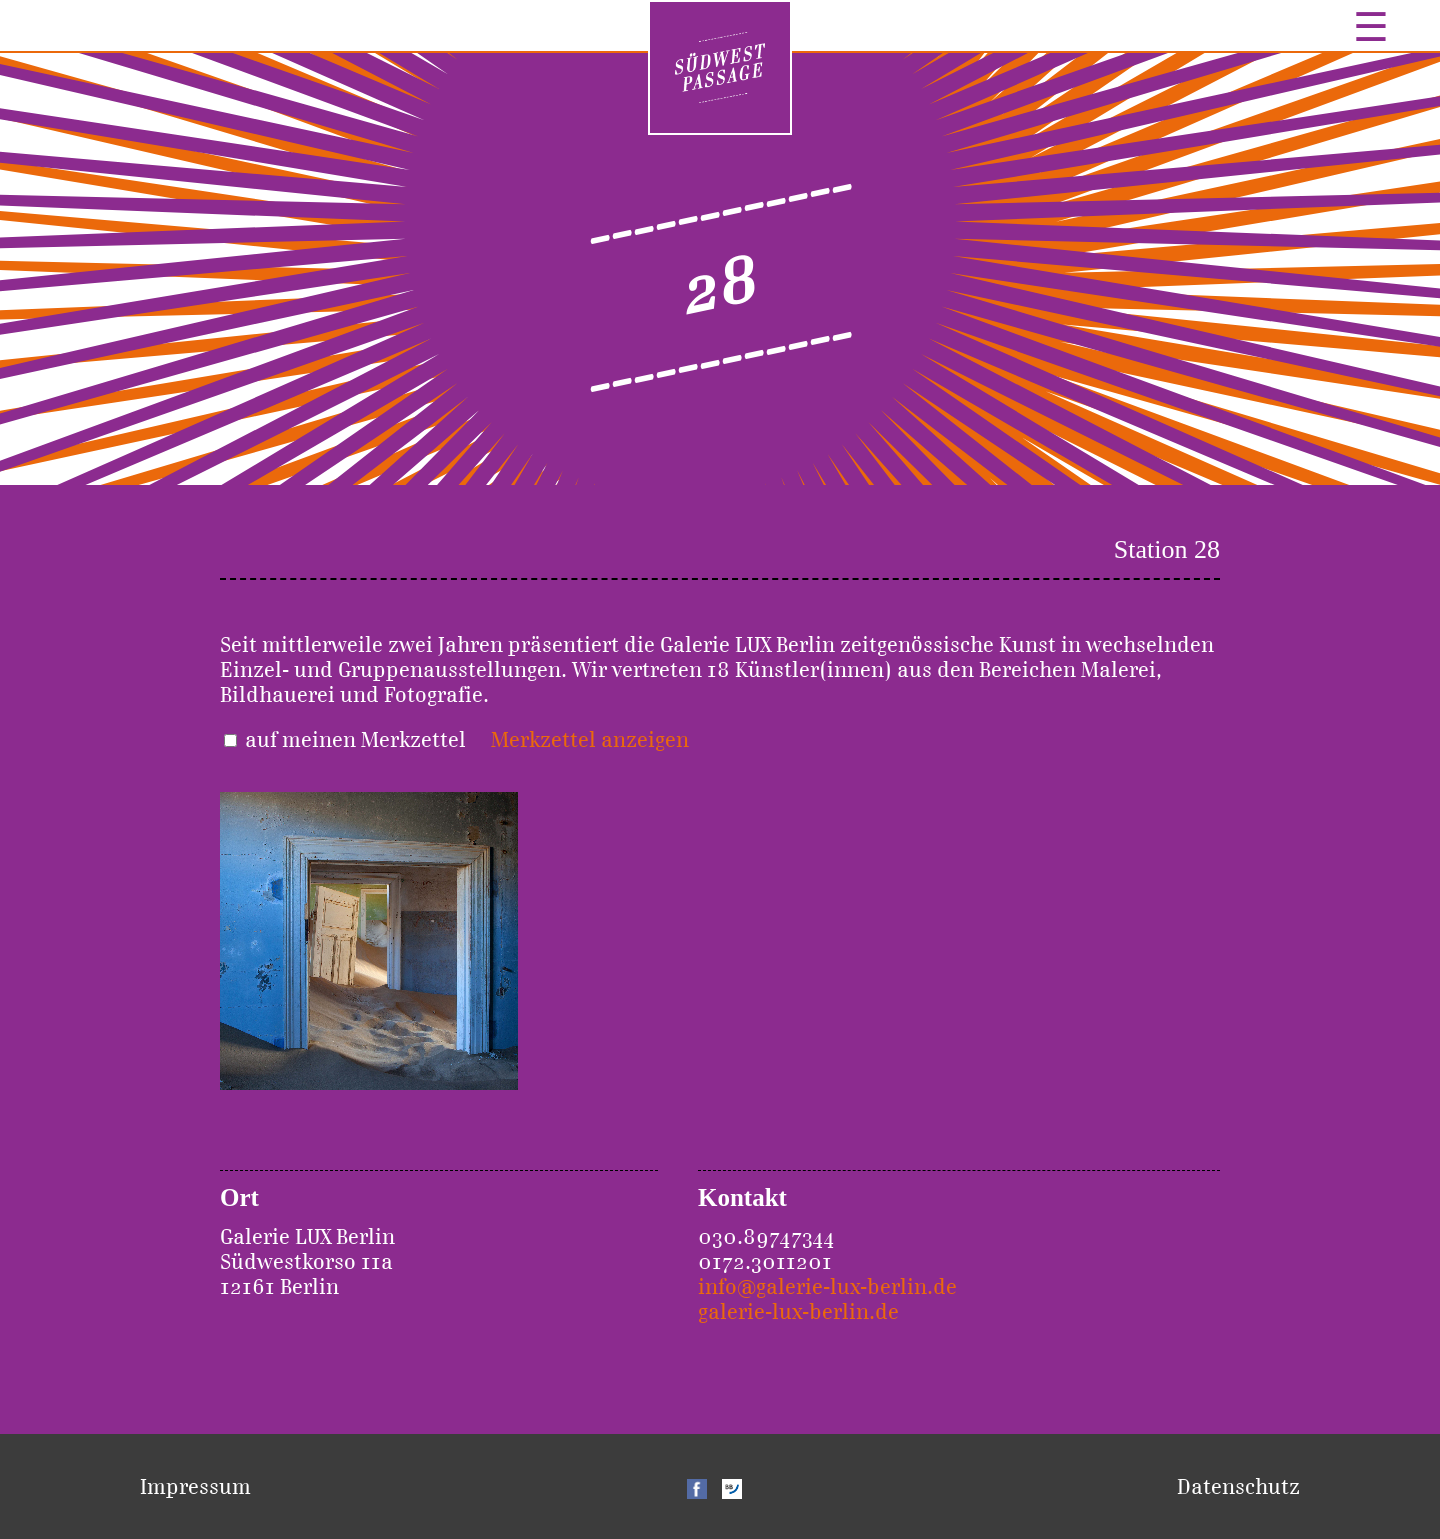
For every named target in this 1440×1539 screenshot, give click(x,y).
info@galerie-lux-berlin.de (827, 1286)
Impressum (195, 1486)
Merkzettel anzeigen (590, 739)
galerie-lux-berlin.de (798, 1311)
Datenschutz (1238, 1486)
